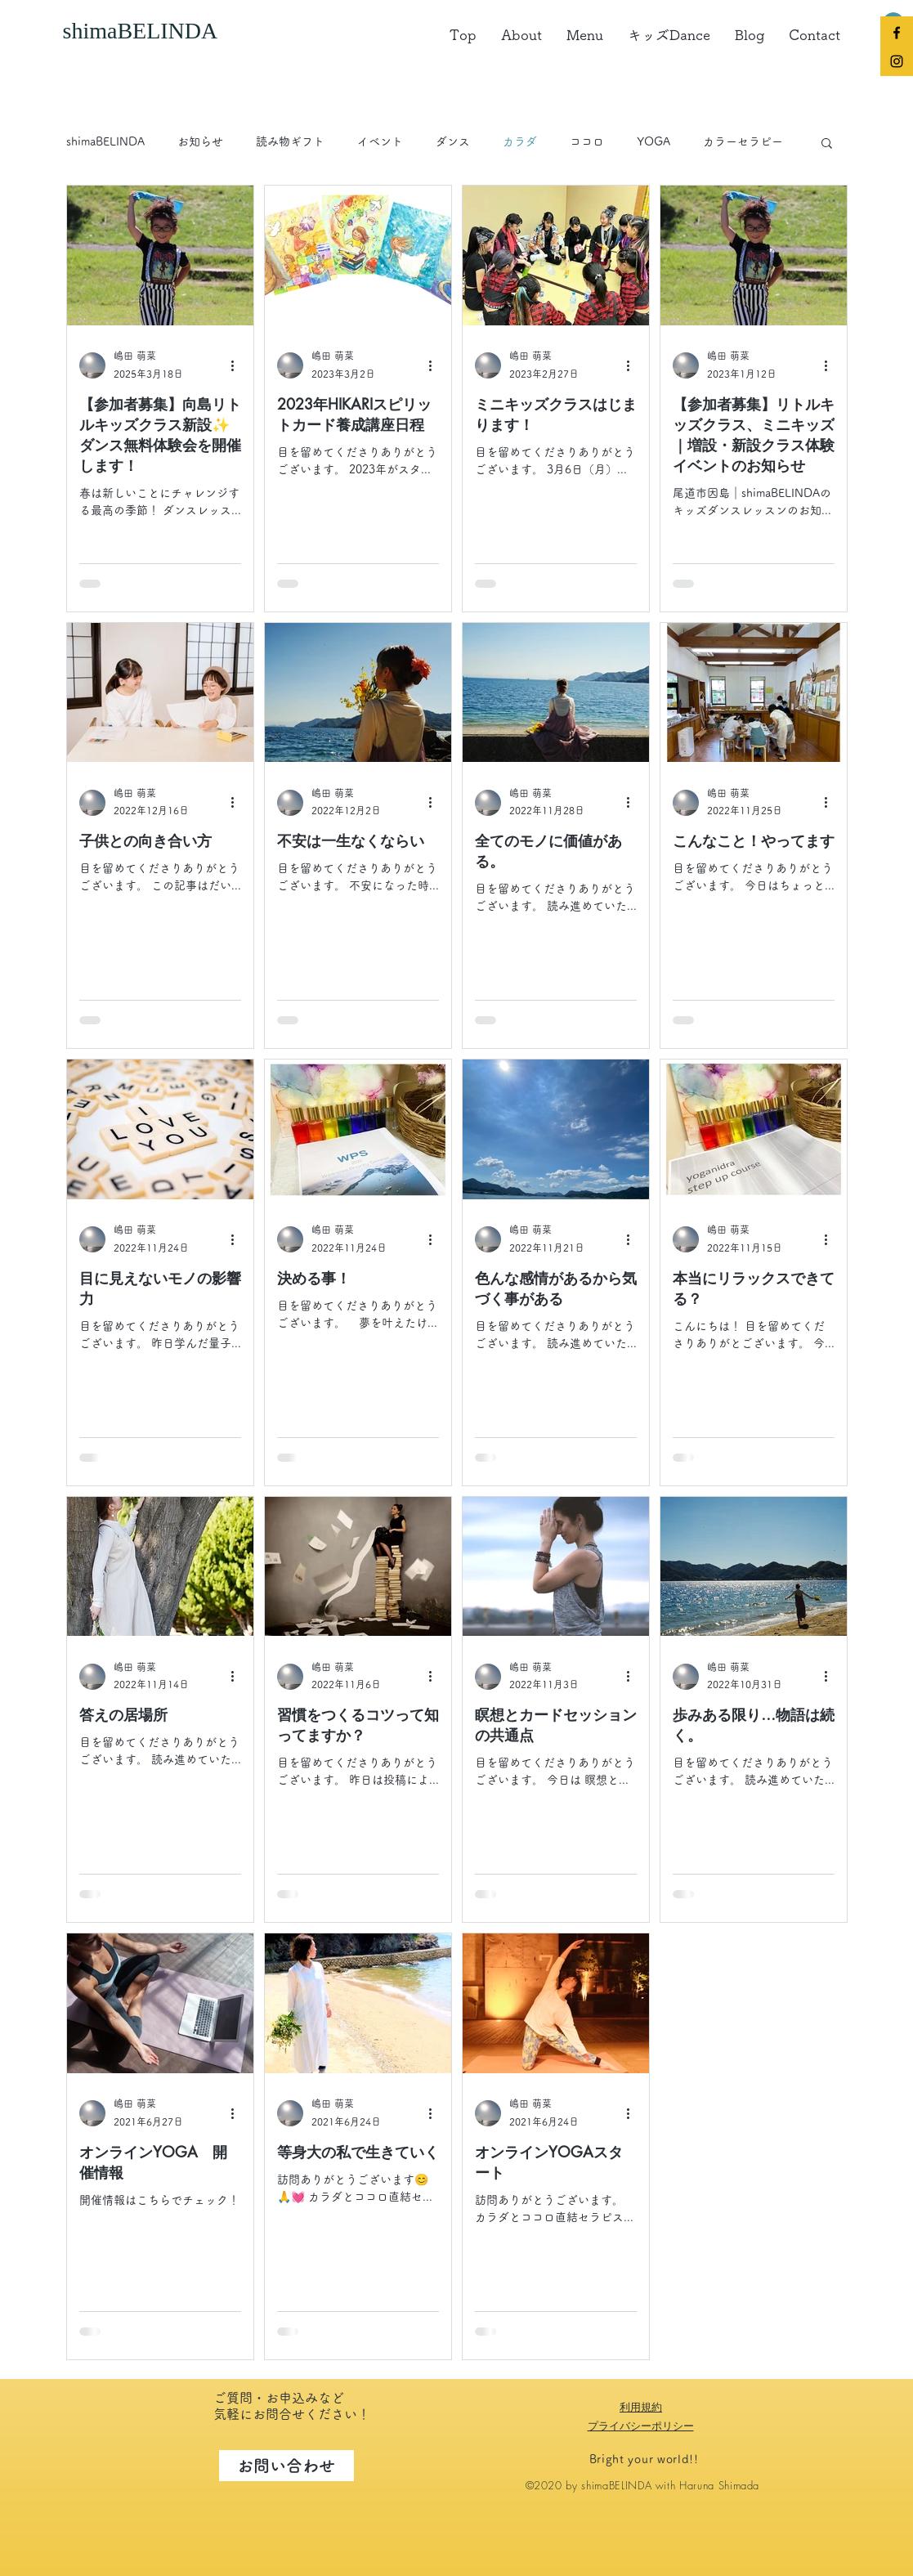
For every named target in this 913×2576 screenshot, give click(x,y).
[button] (827, 144)
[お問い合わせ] (286, 2465)
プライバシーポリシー (641, 2425)
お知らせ (200, 141)
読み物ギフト (290, 141)
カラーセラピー (743, 141)
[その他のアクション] (238, 365)
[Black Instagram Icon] (896, 61)
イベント (380, 141)
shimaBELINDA (105, 141)
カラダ (520, 141)
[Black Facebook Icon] (896, 33)
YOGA (653, 141)
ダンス (453, 141)
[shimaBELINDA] (157, 31)
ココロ (587, 141)
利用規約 (641, 2406)
